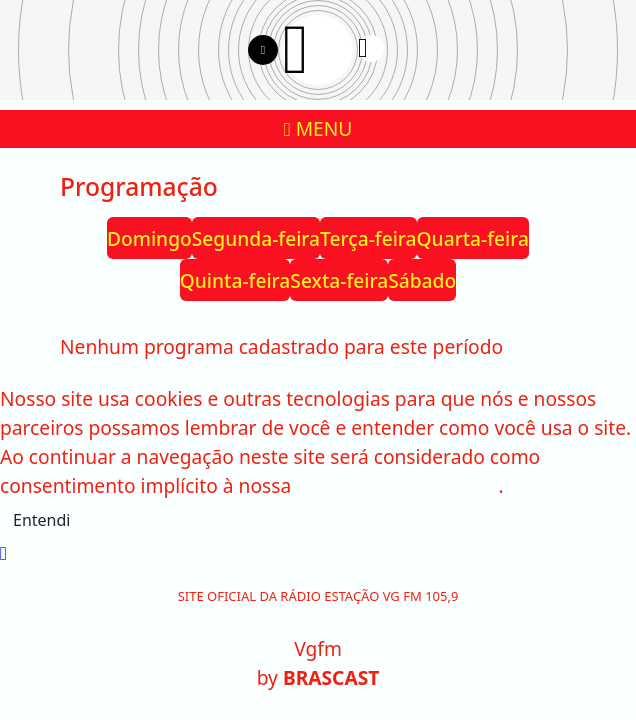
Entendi (41, 520)
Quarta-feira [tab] (473, 238)
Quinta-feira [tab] (235, 280)
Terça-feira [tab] (368, 238)
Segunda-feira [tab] (256, 238)
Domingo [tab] (149, 238)
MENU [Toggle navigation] (318, 128)
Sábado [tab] (422, 280)
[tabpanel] (318, 347)
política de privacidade (397, 485)
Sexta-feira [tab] (339, 280)
